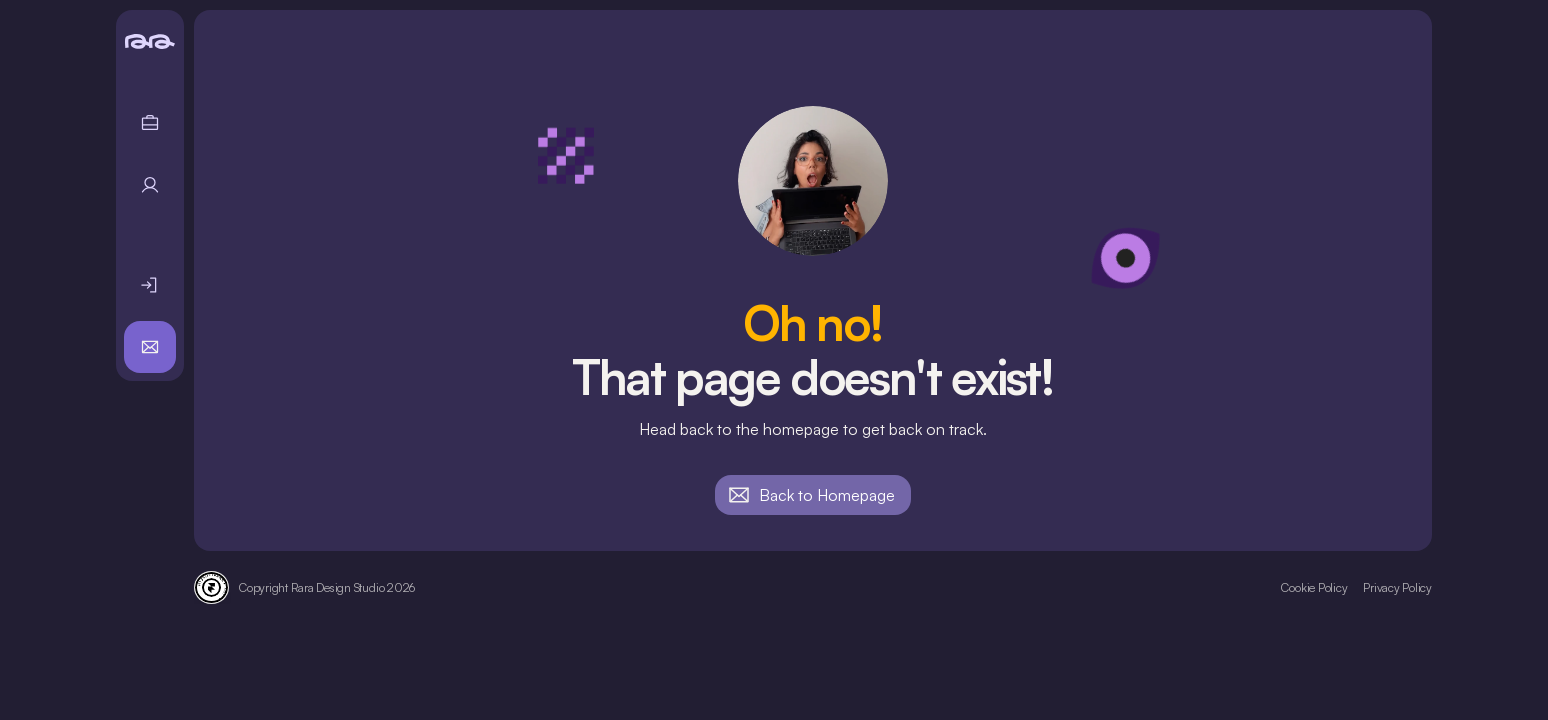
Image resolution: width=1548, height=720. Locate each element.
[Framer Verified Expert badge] (211, 587)
